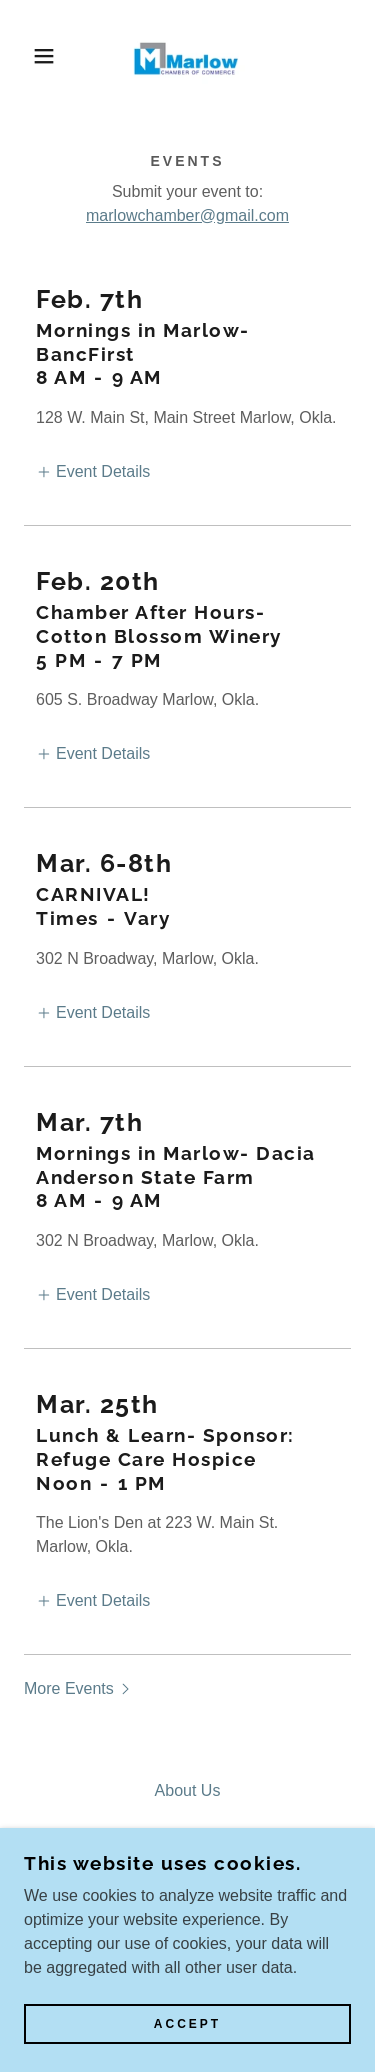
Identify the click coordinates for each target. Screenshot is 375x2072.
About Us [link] (188, 1790)
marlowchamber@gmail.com (187, 215)
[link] (188, 56)
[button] (29, 56)
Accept (187, 2024)
